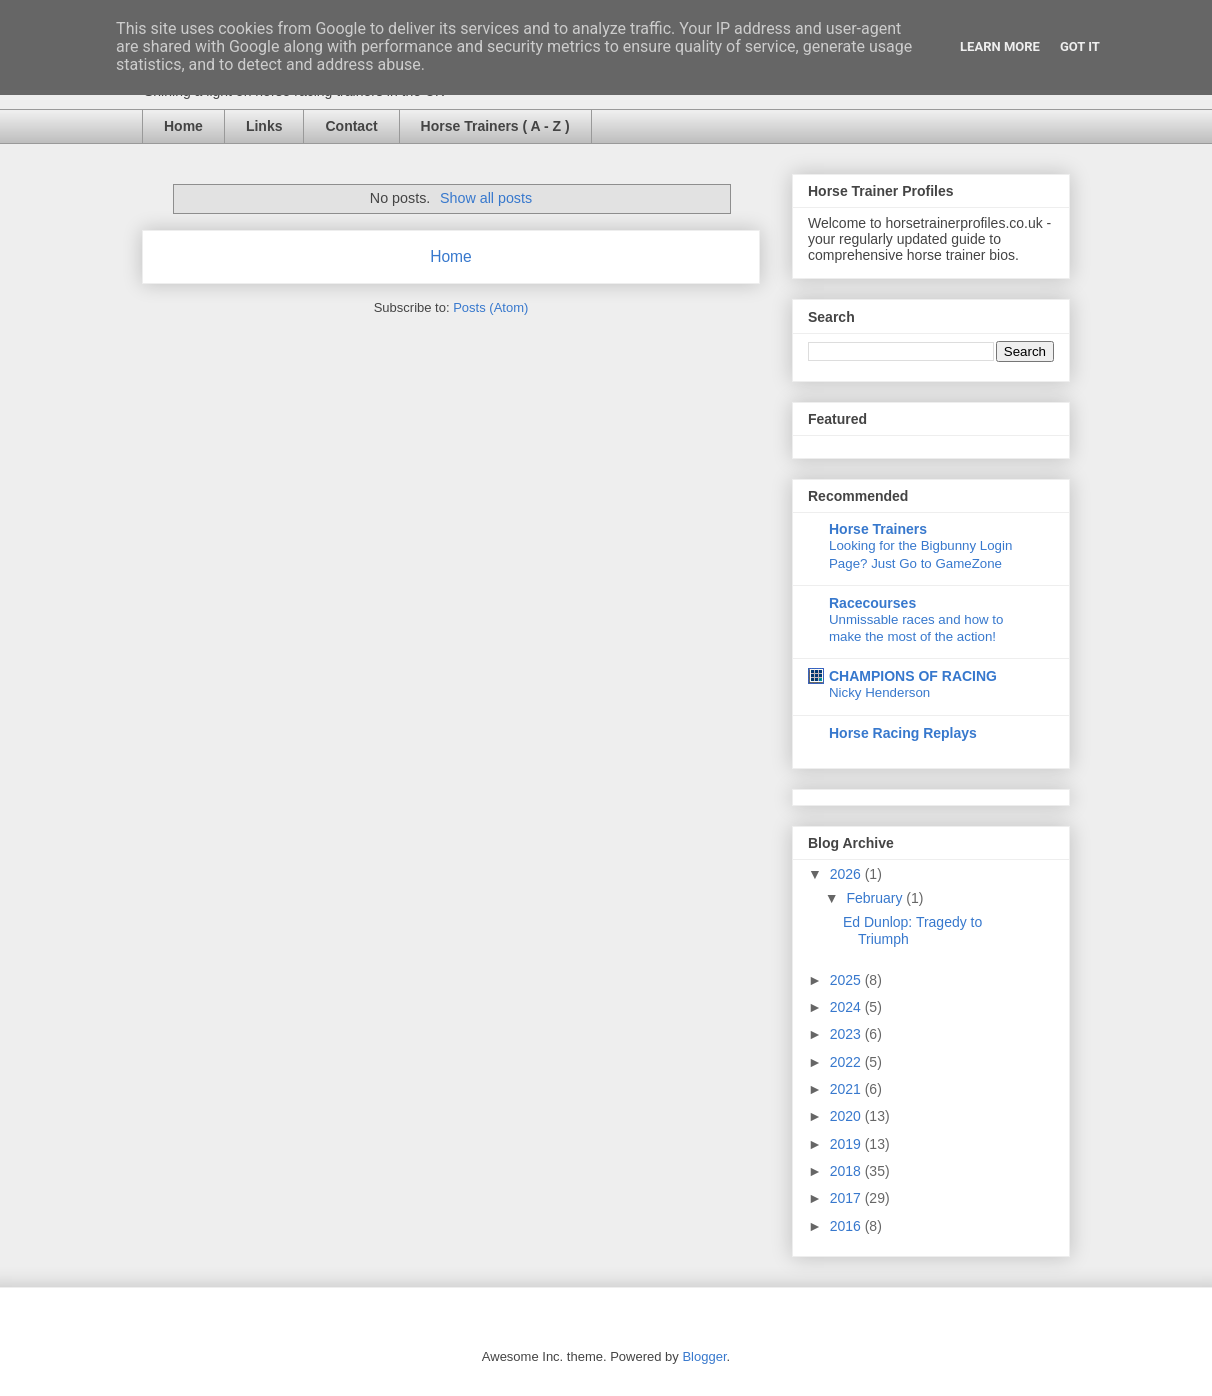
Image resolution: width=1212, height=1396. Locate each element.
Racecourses (872, 603)
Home (183, 126)
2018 (847, 1171)
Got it (1080, 46)
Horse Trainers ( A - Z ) (495, 126)
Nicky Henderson (879, 692)
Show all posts (486, 198)
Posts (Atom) (490, 307)
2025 (847, 980)
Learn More (1000, 46)
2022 (847, 1062)
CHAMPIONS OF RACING (913, 676)
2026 (847, 874)
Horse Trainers (878, 529)
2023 (847, 1034)
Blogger (704, 1356)
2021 (847, 1089)
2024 (847, 1007)
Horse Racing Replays (903, 733)
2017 (847, 1198)
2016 (847, 1226)
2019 (847, 1144)
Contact (351, 126)
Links (264, 126)
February (876, 898)
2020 (847, 1116)
